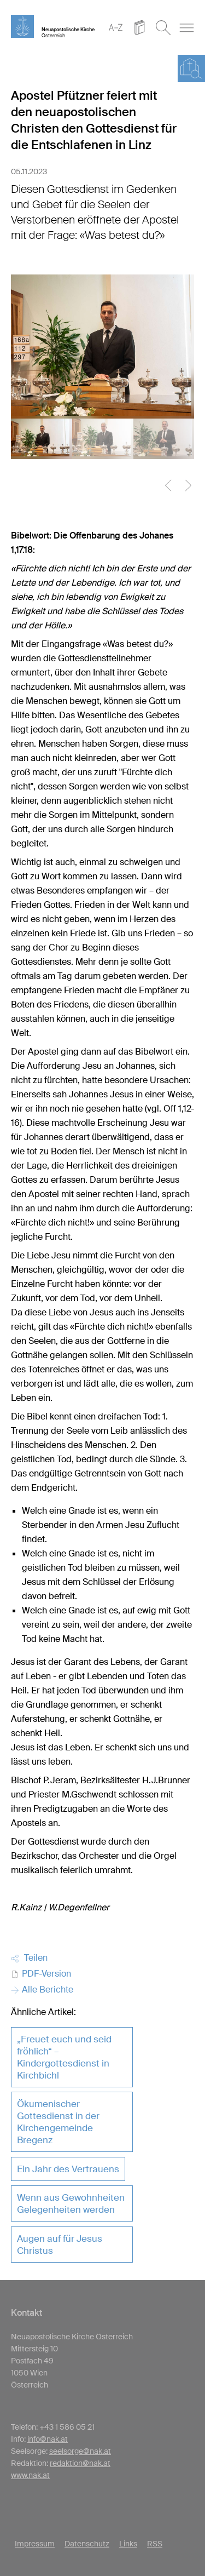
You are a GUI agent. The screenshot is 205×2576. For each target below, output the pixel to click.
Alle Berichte (42, 1989)
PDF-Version (41, 1973)
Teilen (29, 1958)
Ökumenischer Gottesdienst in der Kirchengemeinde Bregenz (58, 2122)
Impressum (35, 2544)
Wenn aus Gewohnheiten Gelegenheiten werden (71, 2203)
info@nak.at (47, 2439)
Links (128, 2544)
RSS (154, 2544)
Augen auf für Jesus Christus (59, 2244)
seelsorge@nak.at (80, 2451)
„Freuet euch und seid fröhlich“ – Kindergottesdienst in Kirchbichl (64, 2057)
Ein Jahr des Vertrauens (68, 2169)
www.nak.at (30, 2475)
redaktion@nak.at (80, 2463)
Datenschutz (87, 2544)
